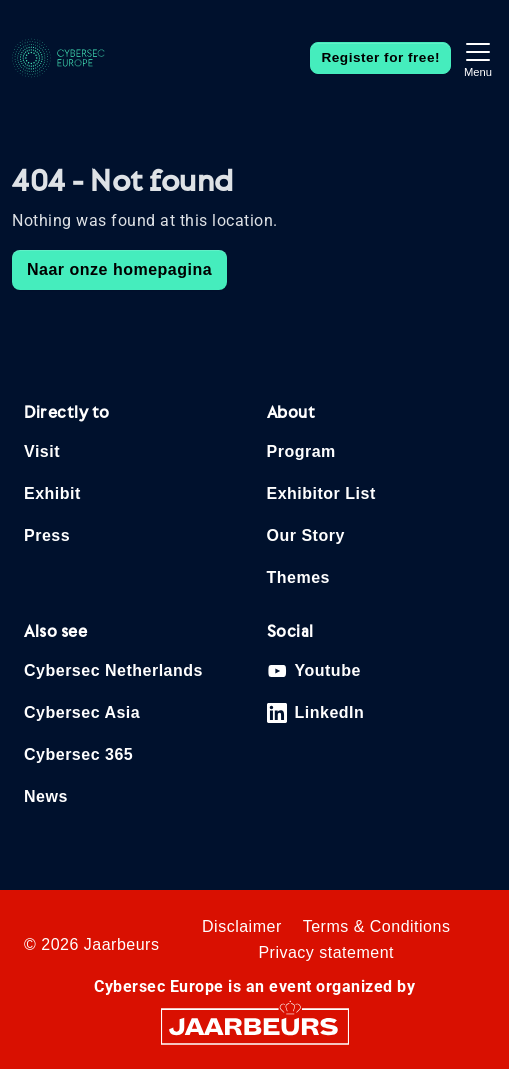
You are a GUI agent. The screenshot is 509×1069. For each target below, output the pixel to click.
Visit (42, 451)
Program (301, 451)
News (46, 796)
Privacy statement (326, 952)
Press (47, 535)
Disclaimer (242, 926)
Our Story (306, 535)
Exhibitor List (321, 493)
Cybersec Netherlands (113, 670)
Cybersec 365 (78, 754)
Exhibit (52, 493)
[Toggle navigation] (478, 57)
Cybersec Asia (82, 712)
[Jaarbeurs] (255, 1025)
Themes (298, 577)
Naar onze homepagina (119, 269)
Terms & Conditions (377, 926)
